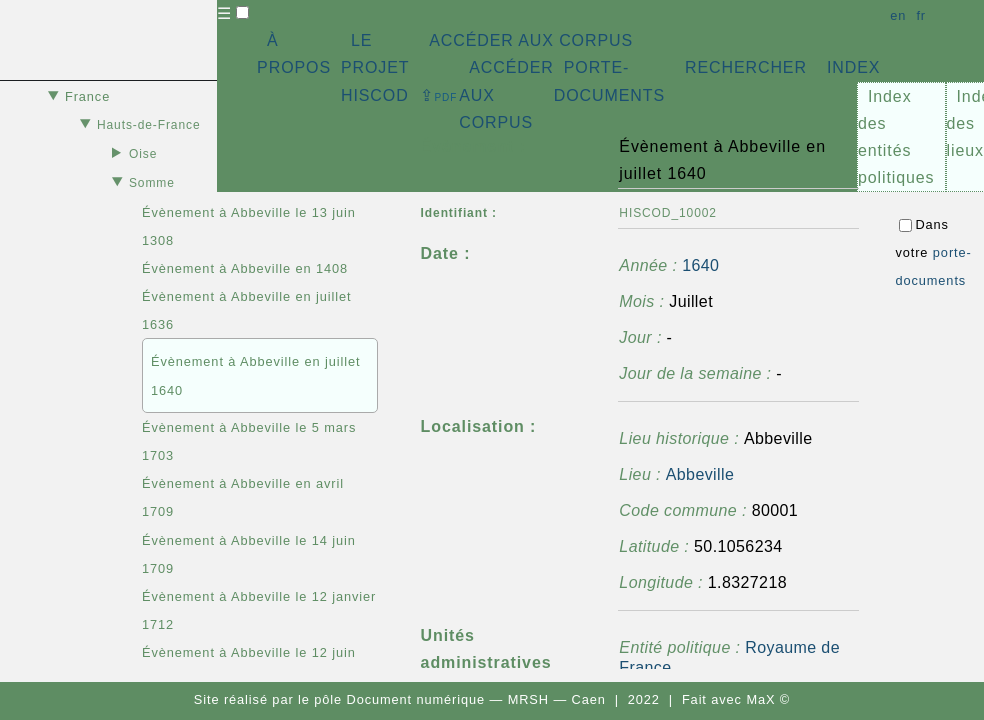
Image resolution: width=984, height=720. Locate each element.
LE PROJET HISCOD (375, 67)
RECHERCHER (746, 67)
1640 (700, 265)
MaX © (768, 699)
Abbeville (700, 474)
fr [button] (921, 15)
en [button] (898, 15)
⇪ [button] (439, 95)
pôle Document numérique (399, 699)
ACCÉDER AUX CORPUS (531, 40)
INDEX (853, 67)
